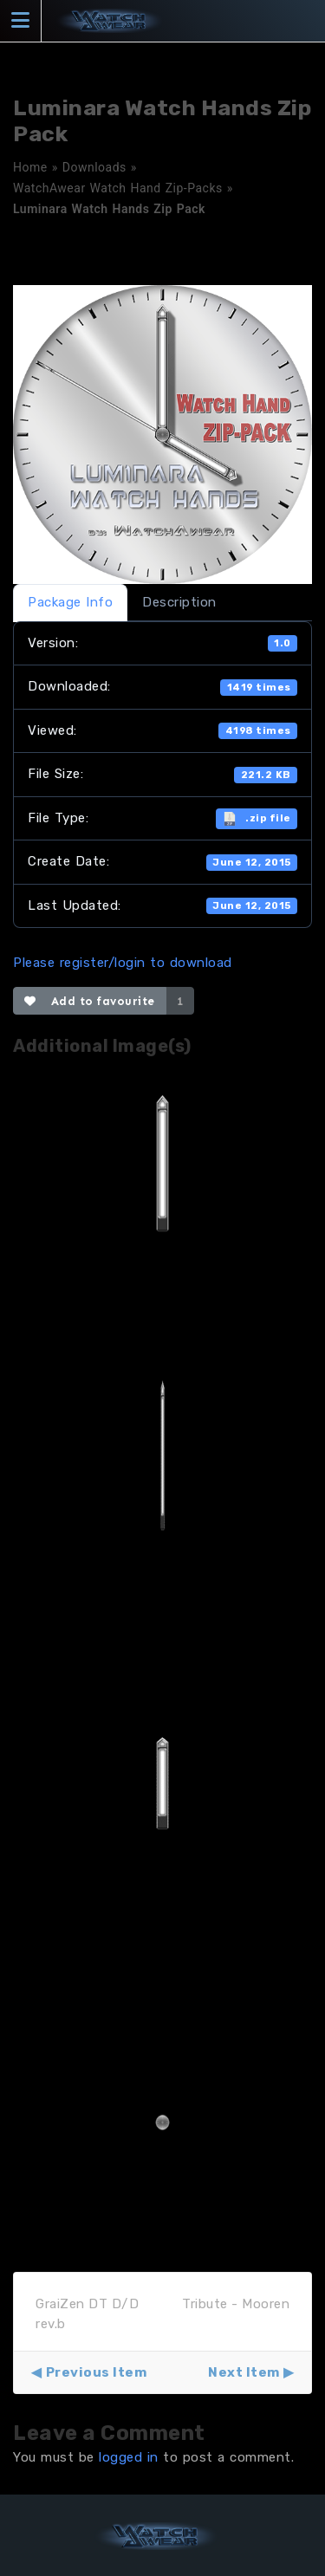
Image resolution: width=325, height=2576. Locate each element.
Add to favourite (89, 1001)
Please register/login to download (122, 962)
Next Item (244, 2372)
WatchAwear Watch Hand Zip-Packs (118, 188)
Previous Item (96, 2372)
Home (30, 167)
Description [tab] (179, 602)
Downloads (94, 167)
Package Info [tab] (70, 602)
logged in (129, 2457)
